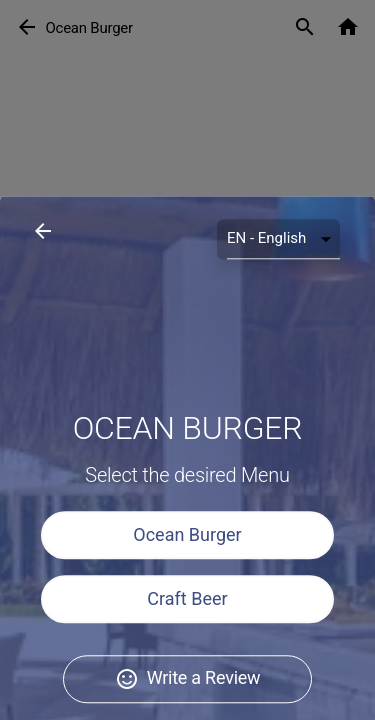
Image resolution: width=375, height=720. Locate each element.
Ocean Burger (187, 644)
